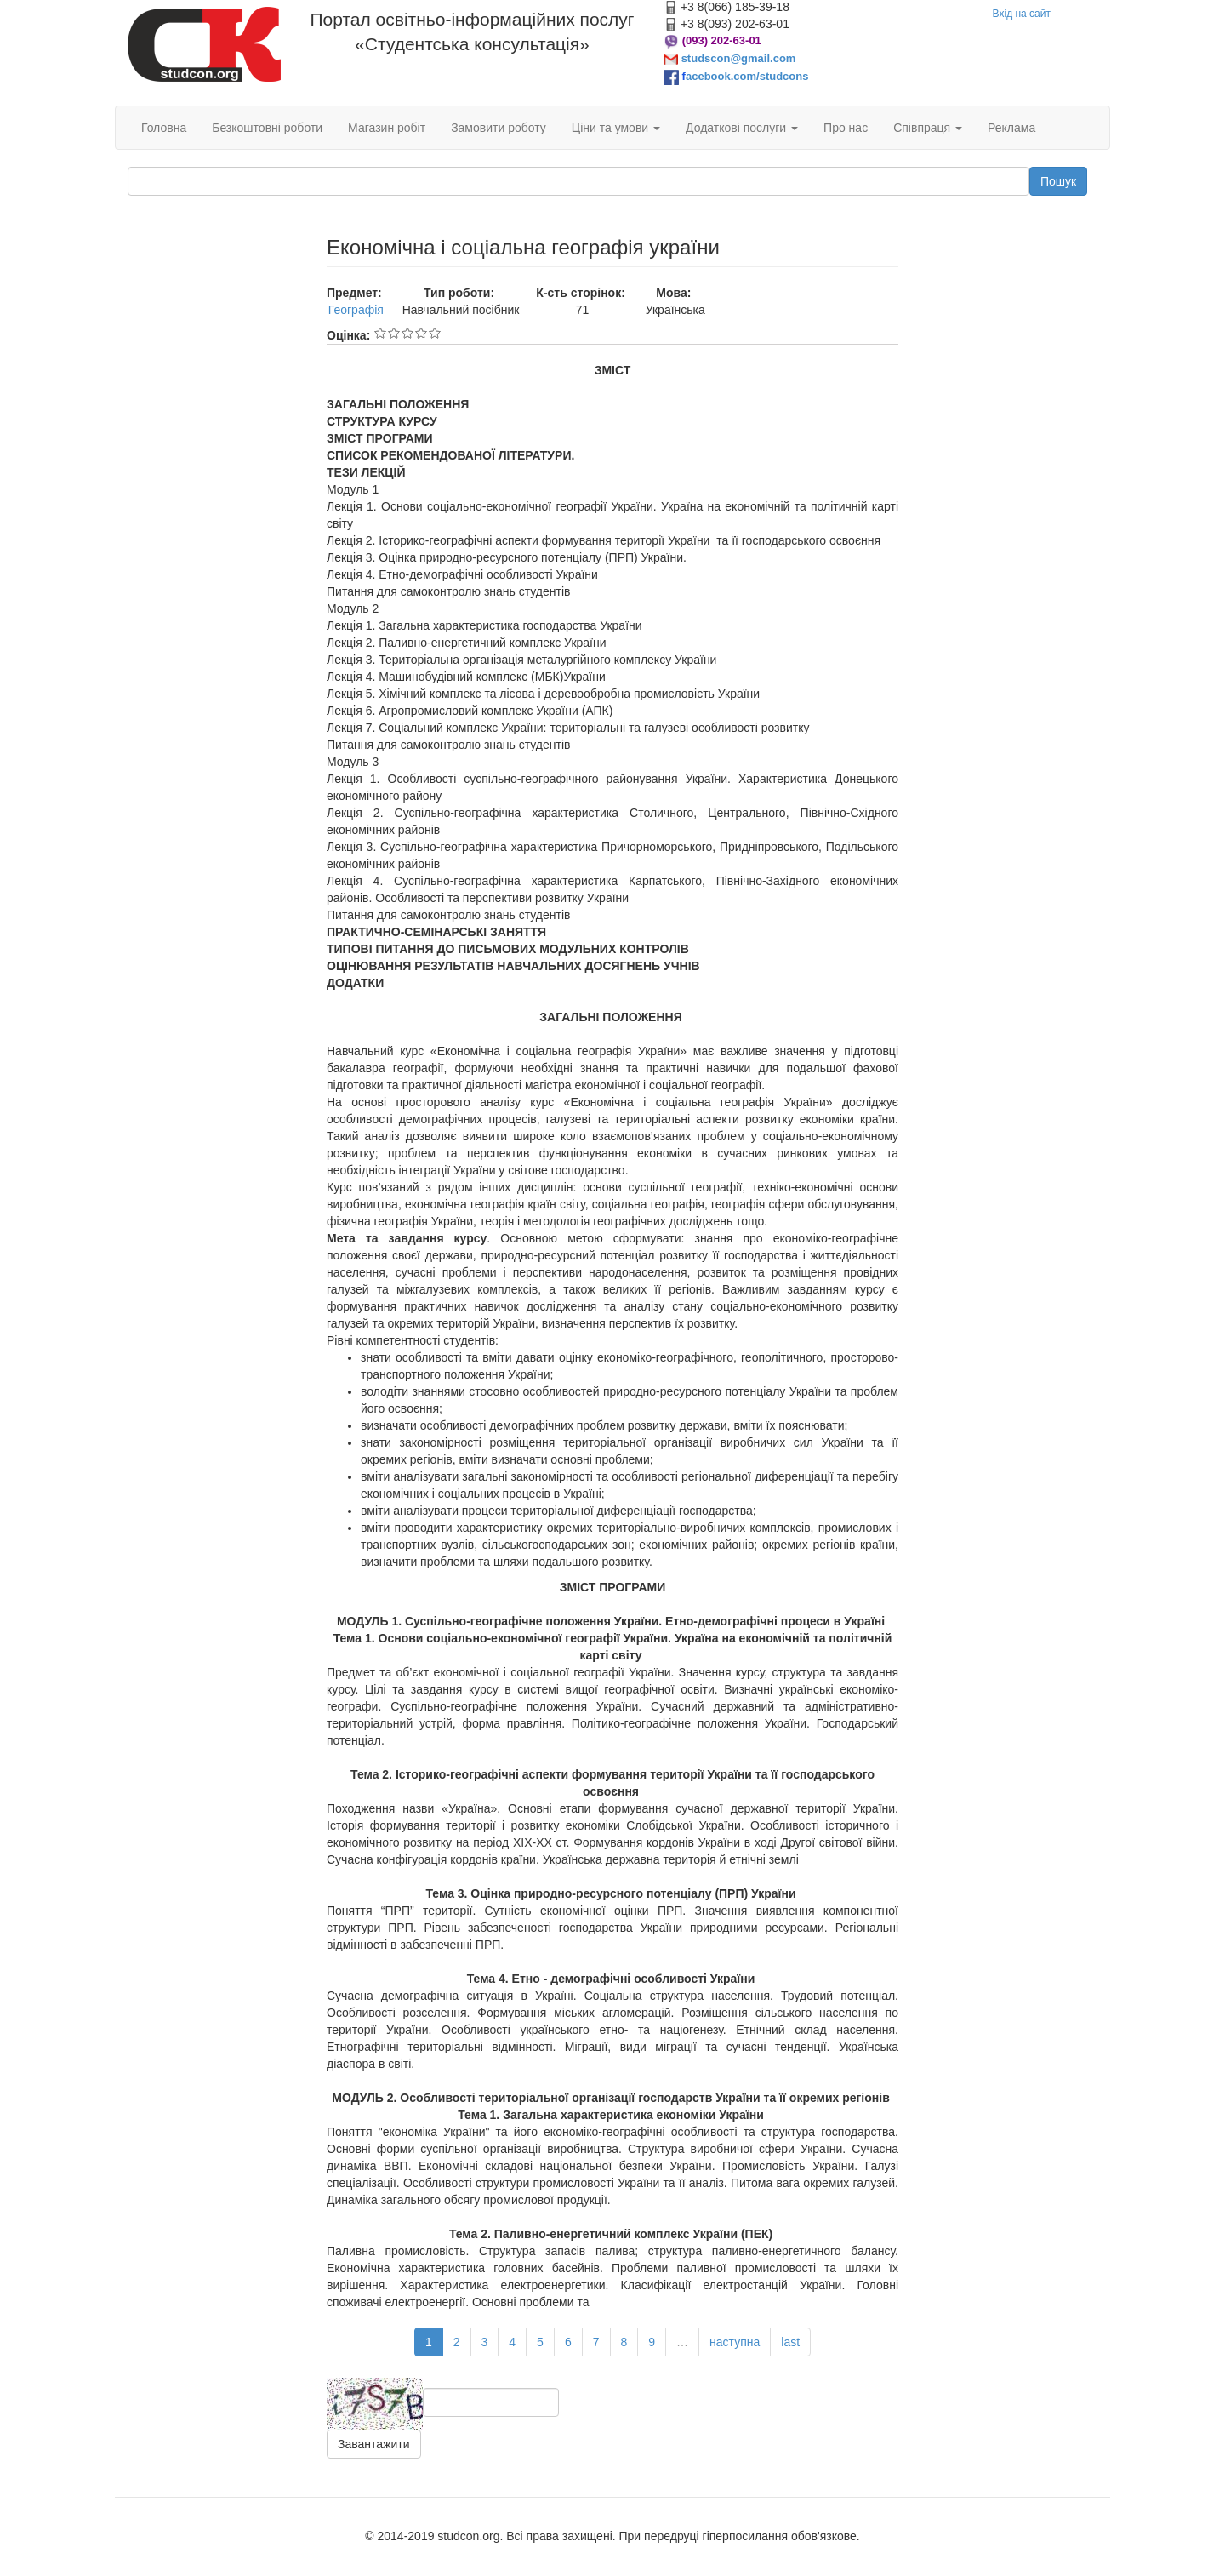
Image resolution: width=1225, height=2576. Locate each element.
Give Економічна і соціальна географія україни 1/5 (380, 333)
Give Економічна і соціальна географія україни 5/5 (435, 333)
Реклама (1011, 127)
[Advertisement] (214, 492)
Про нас (845, 127)
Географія (356, 310)
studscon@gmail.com (738, 58)
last (790, 2342)
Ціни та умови (616, 127)
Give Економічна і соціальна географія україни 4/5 (421, 333)
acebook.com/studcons (747, 76)
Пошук (1058, 181)
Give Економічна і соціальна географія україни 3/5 (407, 333)
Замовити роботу (498, 127)
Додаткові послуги (742, 127)
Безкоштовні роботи (267, 127)
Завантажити (374, 2444)
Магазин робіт (386, 127)
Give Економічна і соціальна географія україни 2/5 (394, 333)
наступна (734, 2342)
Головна (163, 127)
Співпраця (927, 127)
